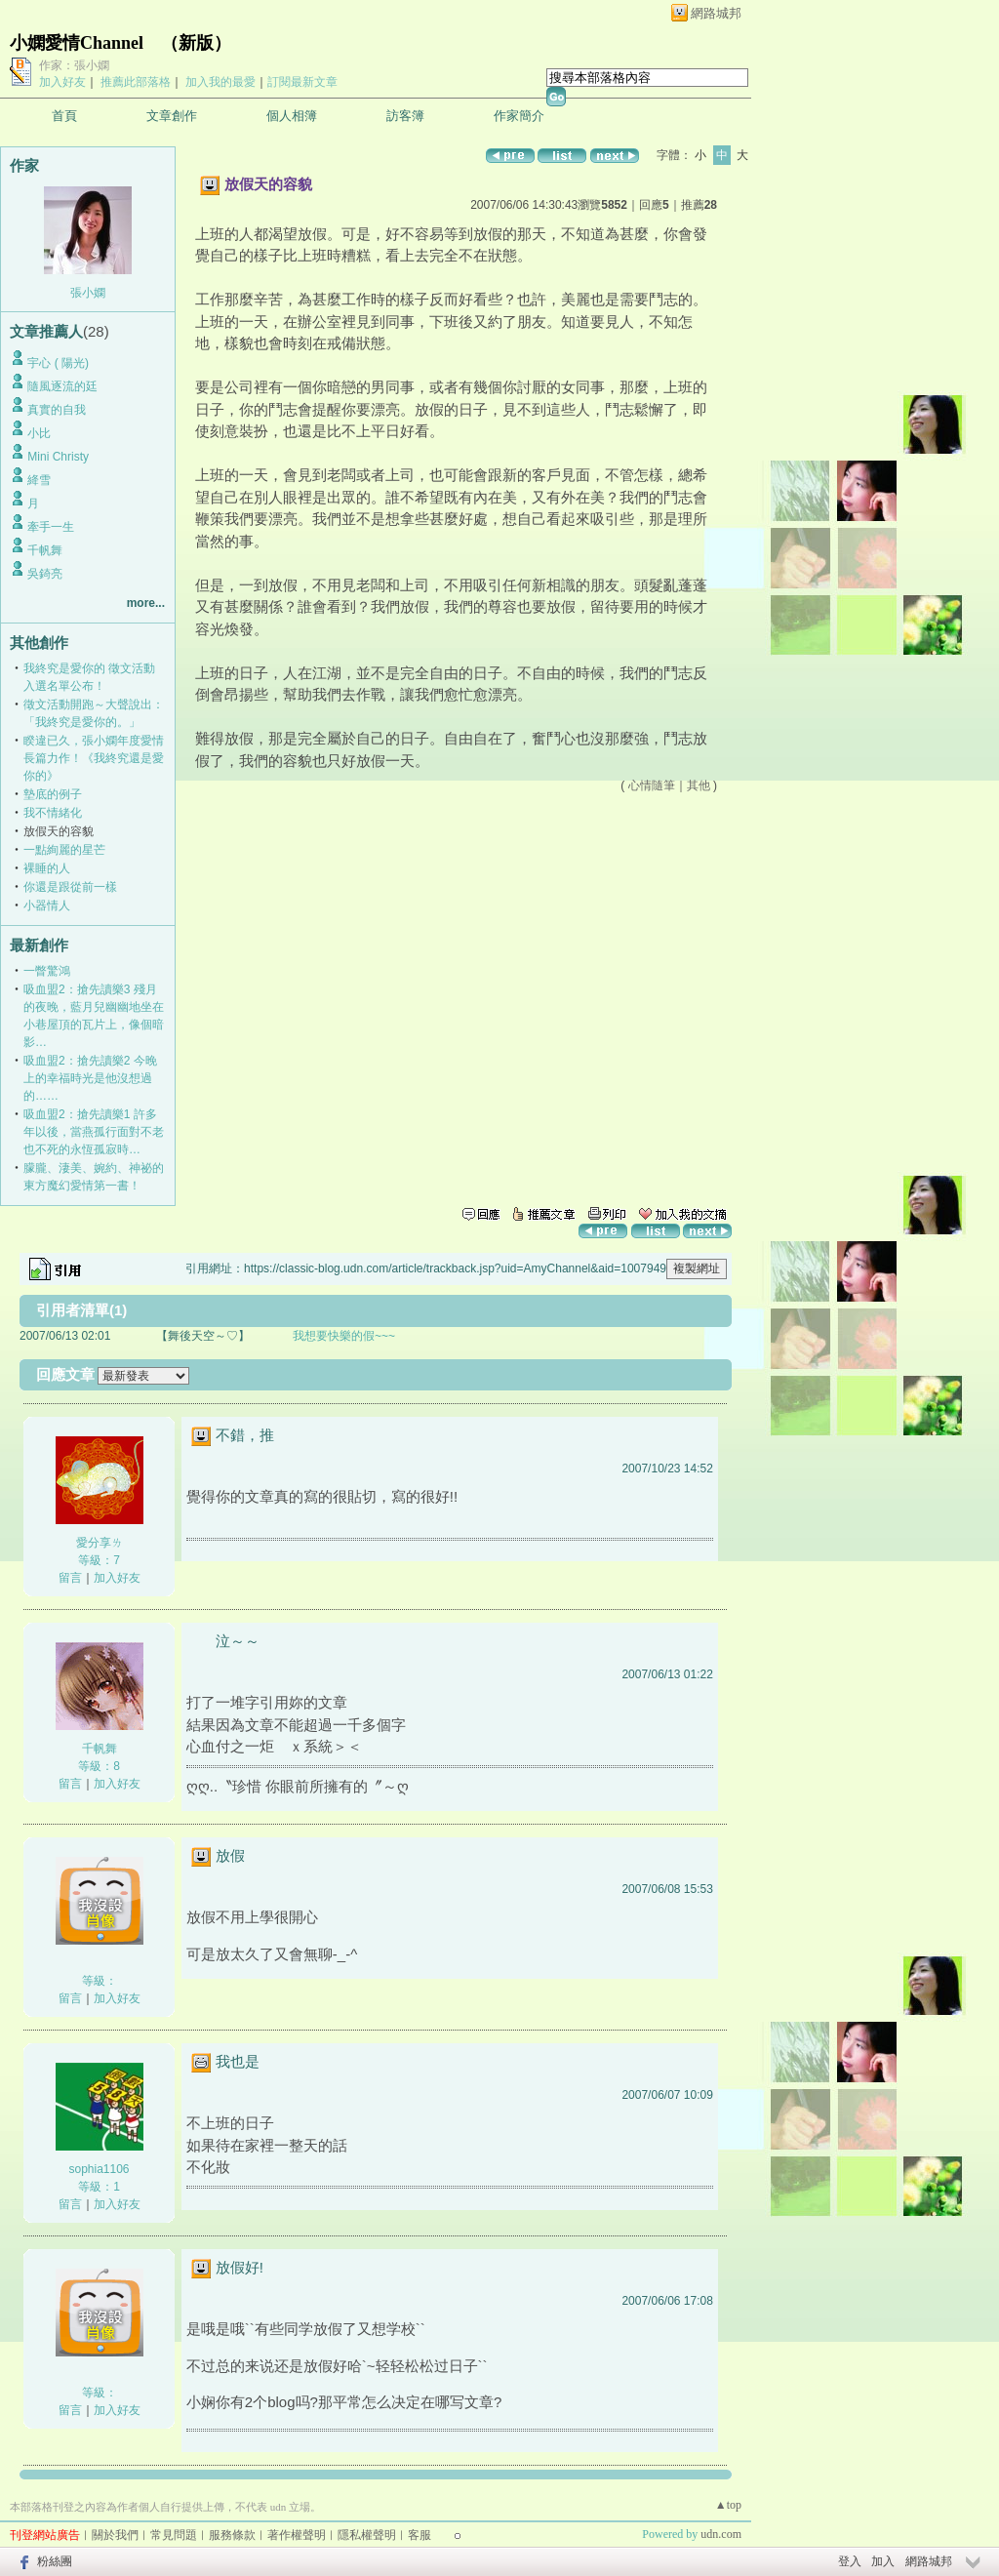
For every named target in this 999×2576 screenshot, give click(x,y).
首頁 (64, 115)
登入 (849, 2561)
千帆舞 (44, 550)
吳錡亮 (44, 574)
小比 (39, 433)
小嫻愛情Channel (76, 43)
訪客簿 (405, 115)
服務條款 (232, 2535)
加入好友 (62, 82)
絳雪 (39, 480)
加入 (883, 2561)
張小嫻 (87, 293)
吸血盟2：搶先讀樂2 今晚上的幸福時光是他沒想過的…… (90, 1078)
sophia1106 (98, 2169)
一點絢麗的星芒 (64, 850)
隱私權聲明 (367, 2535)
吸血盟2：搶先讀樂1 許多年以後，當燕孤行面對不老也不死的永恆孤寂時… (93, 1131)
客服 (419, 2535)
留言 (70, 1578)
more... (146, 603)
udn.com (720, 2534)
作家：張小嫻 (74, 65)
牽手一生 (50, 527)
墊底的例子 (52, 794)
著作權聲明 (296, 2535)
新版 (196, 43)
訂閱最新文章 (302, 82)
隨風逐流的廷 (62, 386)
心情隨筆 (651, 785)
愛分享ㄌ (99, 1543)
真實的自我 (56, 410)
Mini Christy (58, 456)
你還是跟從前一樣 (70, 887)
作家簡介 (519, 115)
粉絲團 (54, 2561)
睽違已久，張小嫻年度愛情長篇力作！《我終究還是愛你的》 (93, 758)
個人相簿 (291, 115)
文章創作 (171, 115)
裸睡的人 (46, 868)
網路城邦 (716, 13)
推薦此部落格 (135, 82)
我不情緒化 (52, 813)
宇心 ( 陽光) (58, 363)
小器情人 (46, 905)
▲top (728, 2505)
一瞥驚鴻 (46, 971)
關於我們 (115, 2535)
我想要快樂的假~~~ (344, 1336)
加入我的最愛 (220, 82)
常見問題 (173, 2535)
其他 (698, 785)
